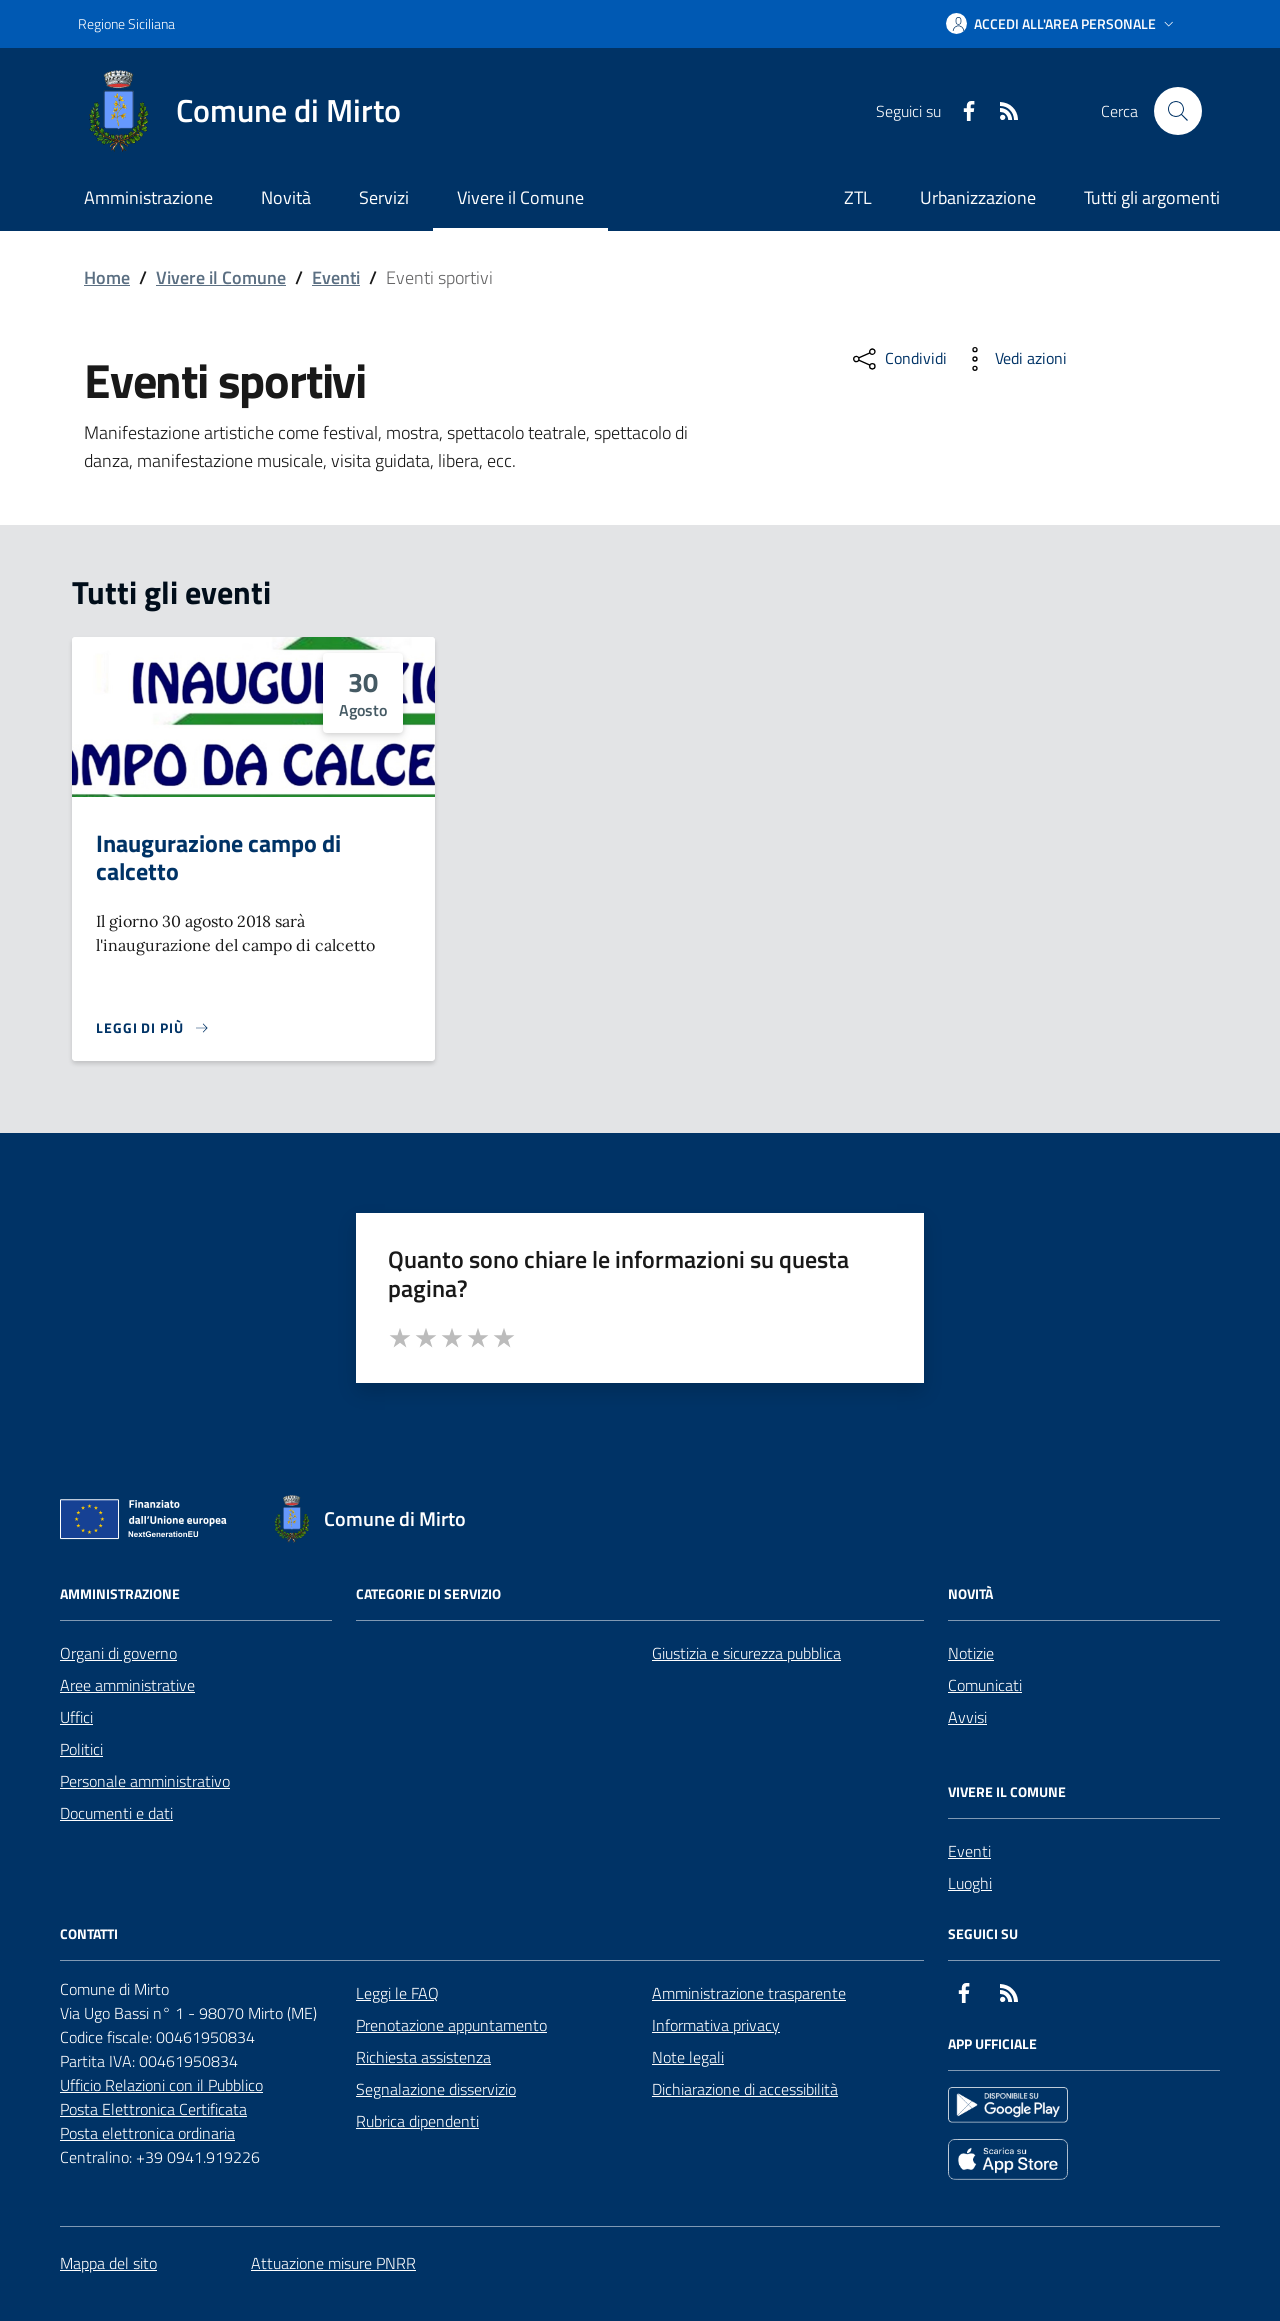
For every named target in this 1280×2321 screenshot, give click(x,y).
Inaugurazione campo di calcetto (218, 857)
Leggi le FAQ (397, 1993)
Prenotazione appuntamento (451, 2025)
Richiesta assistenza (423, 2057)
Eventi (336, 277)
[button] (1062, 24)
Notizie (971, 1653)
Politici (81, 1749)
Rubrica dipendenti (417, 2121)
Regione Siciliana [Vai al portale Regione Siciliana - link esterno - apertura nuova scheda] (126, 23)
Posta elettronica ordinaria (147, 2133)
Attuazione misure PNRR (333, 2263)
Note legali (688, 2057)
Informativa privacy (716, 2025)
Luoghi (970, 1883)
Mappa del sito (108, 2263)
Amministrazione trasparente (749, 1993)
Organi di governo (118, 1653)
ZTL (858, 197)
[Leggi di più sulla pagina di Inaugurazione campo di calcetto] (153, 1028)
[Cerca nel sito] (1178, 111)
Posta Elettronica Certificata (153, 2109)
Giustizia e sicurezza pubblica (746, 1653)
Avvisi (967, 1717)
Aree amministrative (127, 1685)
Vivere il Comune (221, 277)
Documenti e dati (116, 1813)
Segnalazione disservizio (436, 2089)
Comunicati (985, 1685)
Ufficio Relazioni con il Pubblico (161, 2085)
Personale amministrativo (145, 1781)
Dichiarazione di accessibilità (745, 2089)
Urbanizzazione (978, 197)
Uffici (76, 1717)
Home (107, 277)
